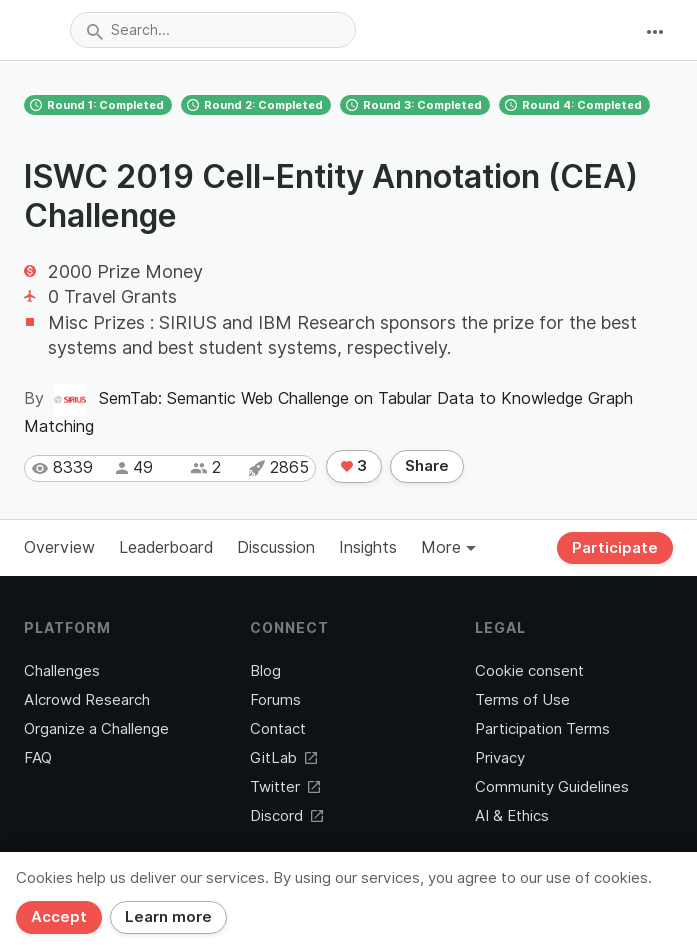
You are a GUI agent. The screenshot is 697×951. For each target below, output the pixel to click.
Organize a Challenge (96, 729)
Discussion (276, 547)
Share (427, 466)
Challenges (62, 671)
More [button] (448, 547)
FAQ (38, 758)
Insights (368, 547)
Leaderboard (166, 547)
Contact (278, 729)
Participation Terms (542, 729)
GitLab (283, 758)
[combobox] (213, 30)
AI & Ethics (512, 816)
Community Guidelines (552, 787)
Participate (615, 548)
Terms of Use (522, 700)
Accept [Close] (59, 917)
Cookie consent (529, 671)
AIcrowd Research (87, 700)
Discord (286, 816)
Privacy (500, 758)
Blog (265, 671)
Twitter (285, 787)
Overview (59, 547)
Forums (275, 700)
